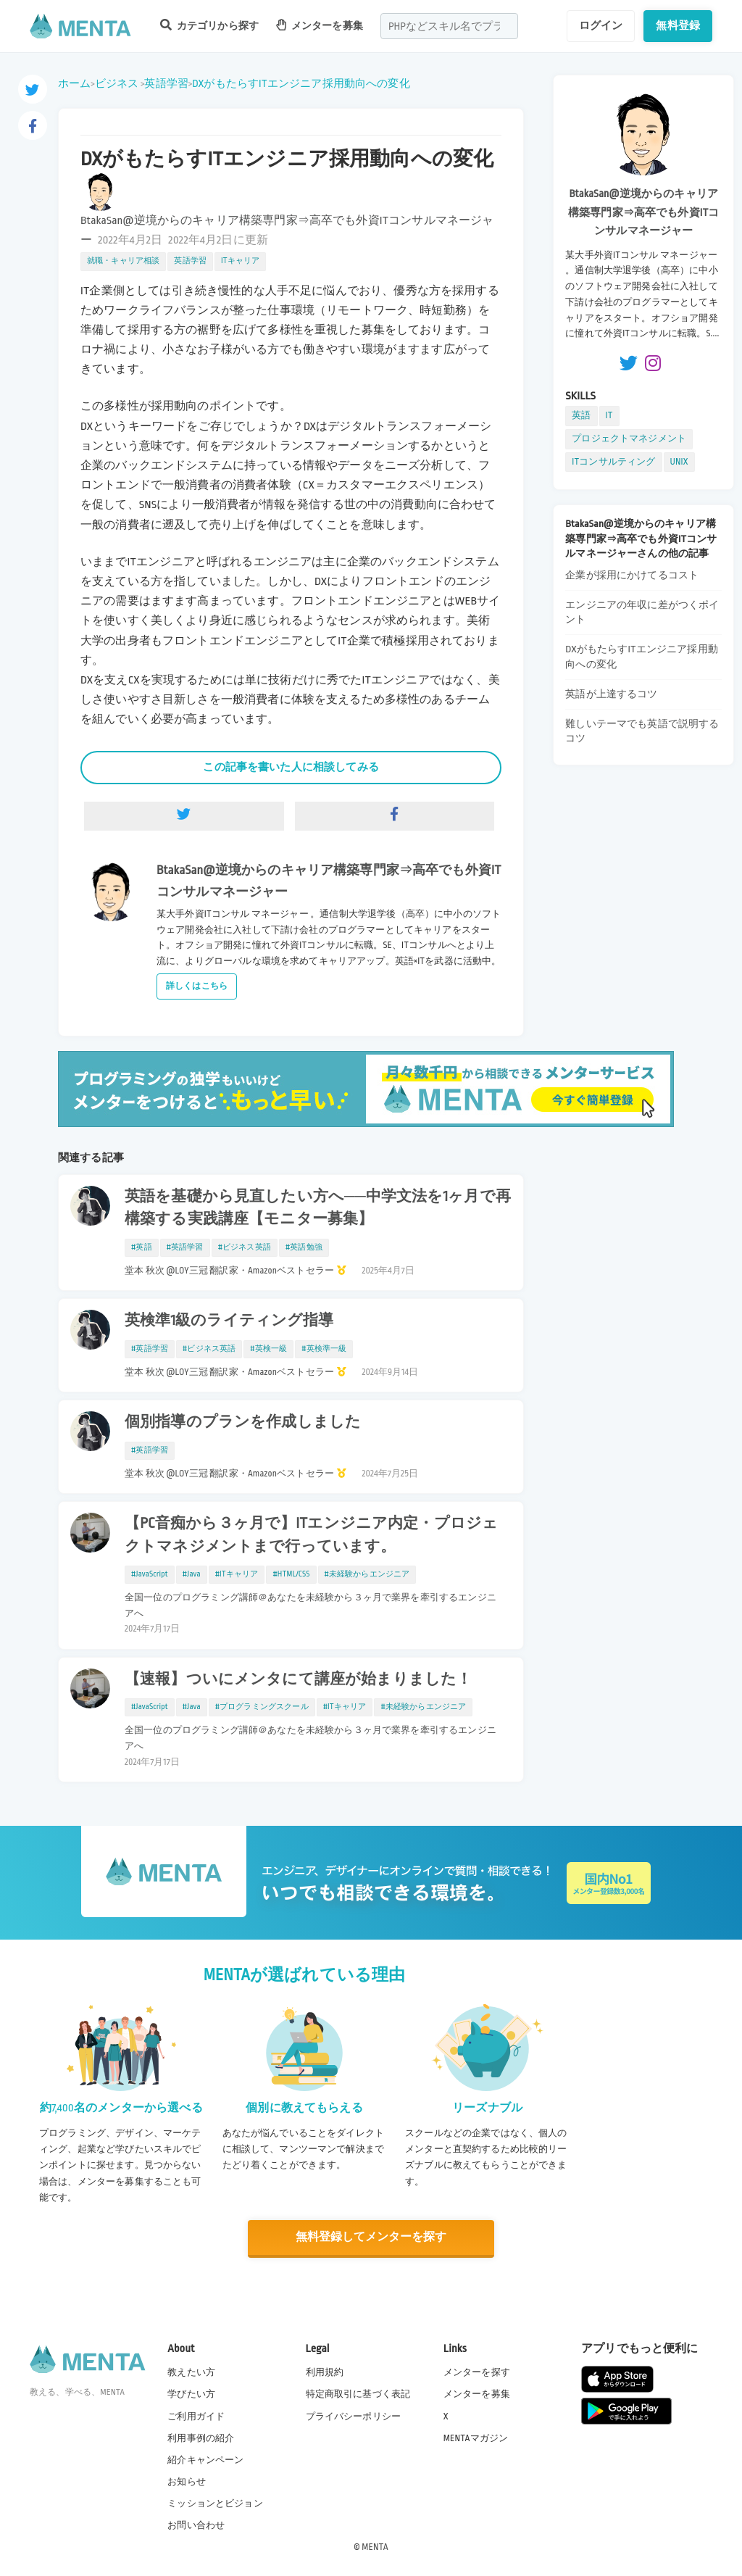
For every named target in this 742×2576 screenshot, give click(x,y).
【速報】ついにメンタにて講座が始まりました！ (298, 1679)
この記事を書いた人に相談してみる (290, 767)
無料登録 (678, 25)
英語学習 (166, 83)
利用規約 (325, 2372)
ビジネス (117, 83)
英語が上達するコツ (611, 694)
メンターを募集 (319, 25)
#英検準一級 (323, 1349)
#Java (192, 1574)
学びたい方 (191, 2393)
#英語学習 (185, 1247)
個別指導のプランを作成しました (243, 1422)
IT (609, 415)
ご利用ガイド (196, 2415)
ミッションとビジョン (215, 2503)
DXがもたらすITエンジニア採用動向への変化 (301, 83)
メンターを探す (476, 2372)
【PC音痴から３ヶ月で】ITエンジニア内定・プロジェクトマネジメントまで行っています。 (311, 1535)
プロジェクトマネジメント (629, 438)
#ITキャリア (237, 1574)
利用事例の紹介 (200, 2437)
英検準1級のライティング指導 (229, 1321)
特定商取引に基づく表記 (358, 2393)
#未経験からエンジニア (367, 1574)
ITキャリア (240, 261)
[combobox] (449, 26)
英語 (581, 415)
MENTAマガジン (475, 2437)
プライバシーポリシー (353, 2415)
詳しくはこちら (197, 986)
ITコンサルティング (613, 462)
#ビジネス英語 (244, 1247)
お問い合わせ (196, 2524)
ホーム (74, 83)
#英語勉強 (303, 1247)
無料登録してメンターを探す (371, 2237)
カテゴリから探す (209, 25)
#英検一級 (268, 1349)
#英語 (141, 1247)
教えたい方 (191, 2372)
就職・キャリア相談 (123, 261)
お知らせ (186, 2481)
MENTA (375, 2546)
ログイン (601, 25)
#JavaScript (149, 1574)
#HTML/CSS (290, 1574)
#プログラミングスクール (262, 1707)
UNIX (679, 462)
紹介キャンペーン (205, 2459)
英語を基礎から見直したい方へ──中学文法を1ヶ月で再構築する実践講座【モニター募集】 (318, 1208)
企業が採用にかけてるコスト (632, 575)
